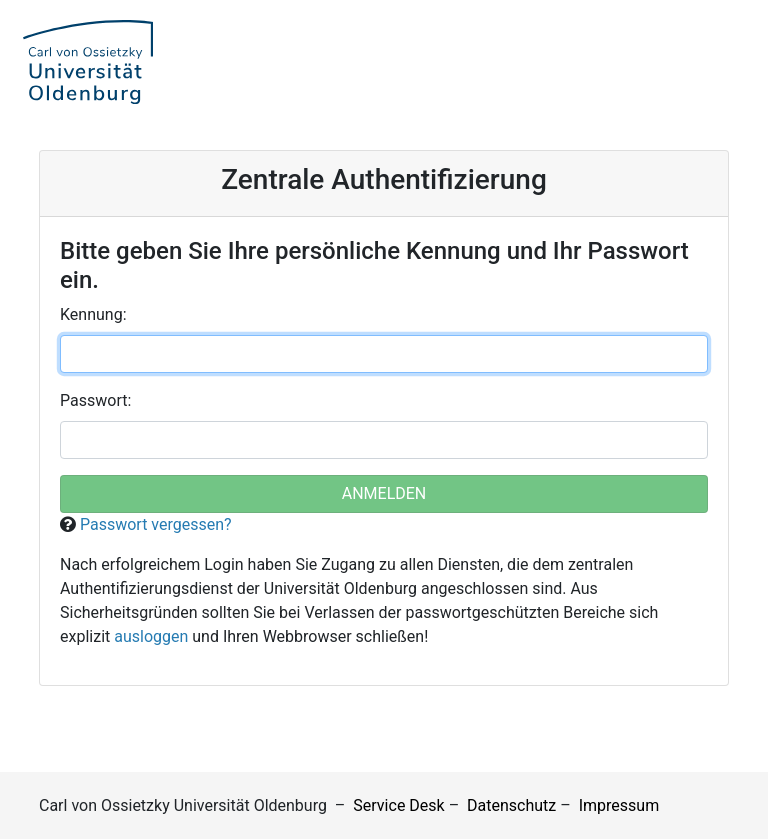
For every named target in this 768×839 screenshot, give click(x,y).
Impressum (619, 805)
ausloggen (151, 636)
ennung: (93, 314)
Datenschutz (511, 805)
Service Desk (398, 805)
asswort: (95, 400)
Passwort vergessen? (156, 524)
